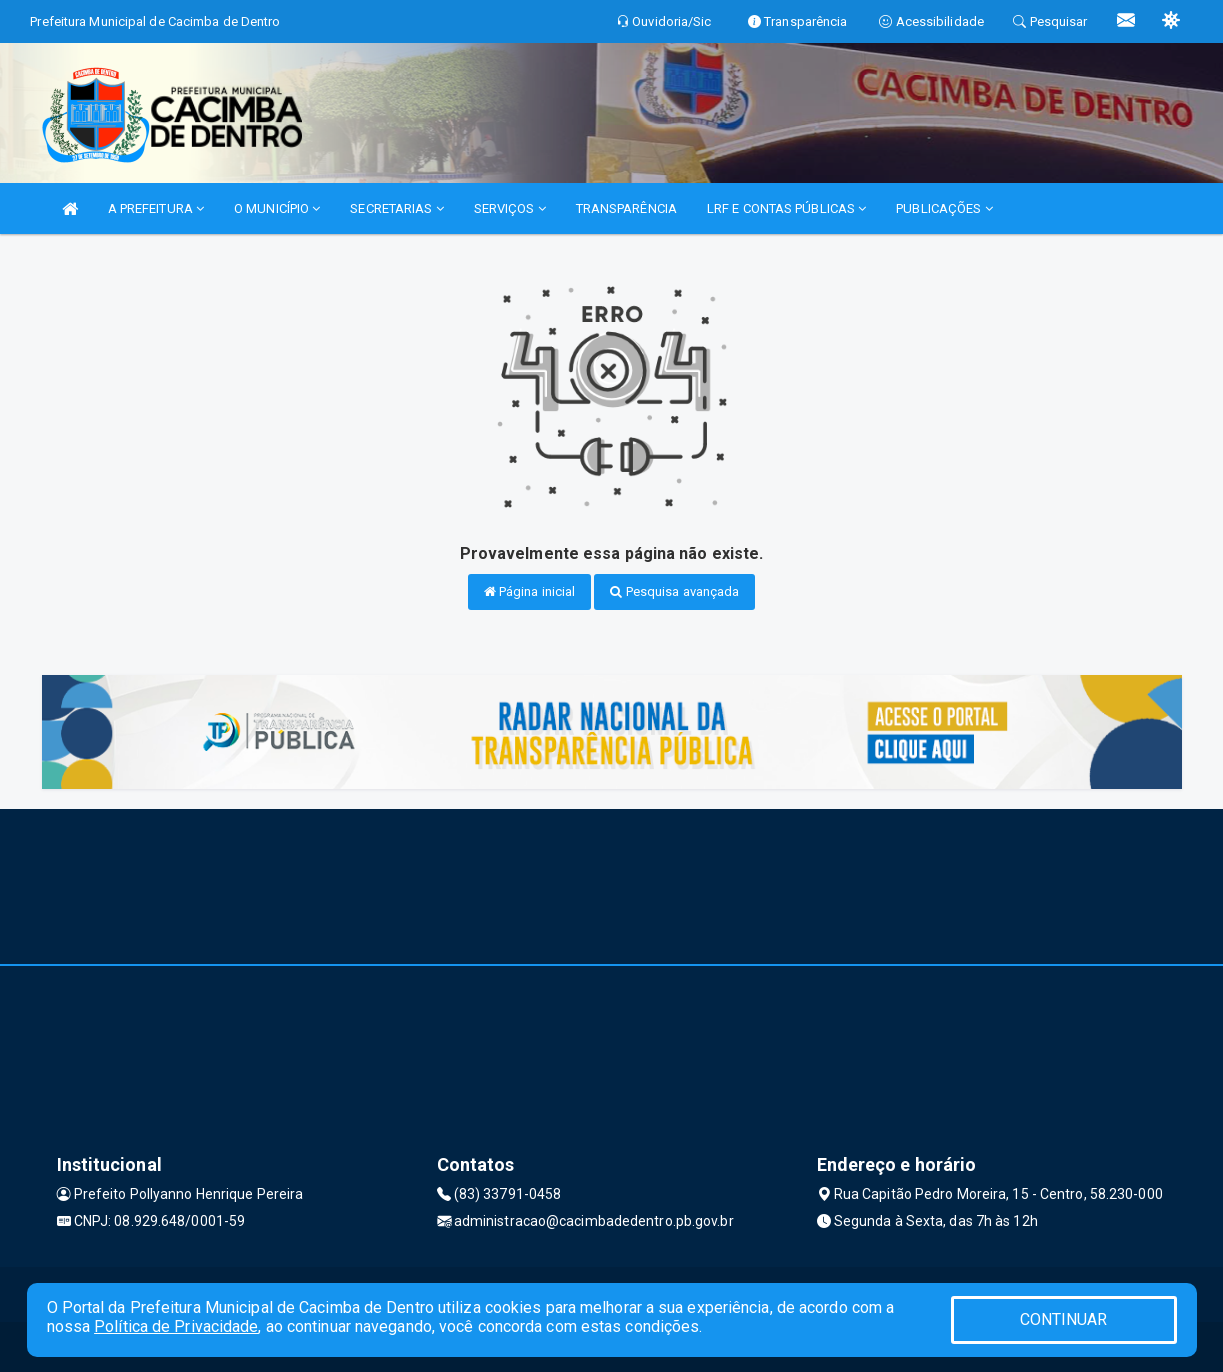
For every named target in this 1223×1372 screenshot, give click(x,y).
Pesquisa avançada (674, 591)
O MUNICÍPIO (277, 208)
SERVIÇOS (510, 208)
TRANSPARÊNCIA (626, 208)
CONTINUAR (1064, 1319)
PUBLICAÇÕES (944, 208)
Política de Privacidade (176, 1326)
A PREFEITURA (156, 208)
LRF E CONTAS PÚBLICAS (786, 208)
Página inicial (530, 591)
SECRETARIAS (396, 208)
